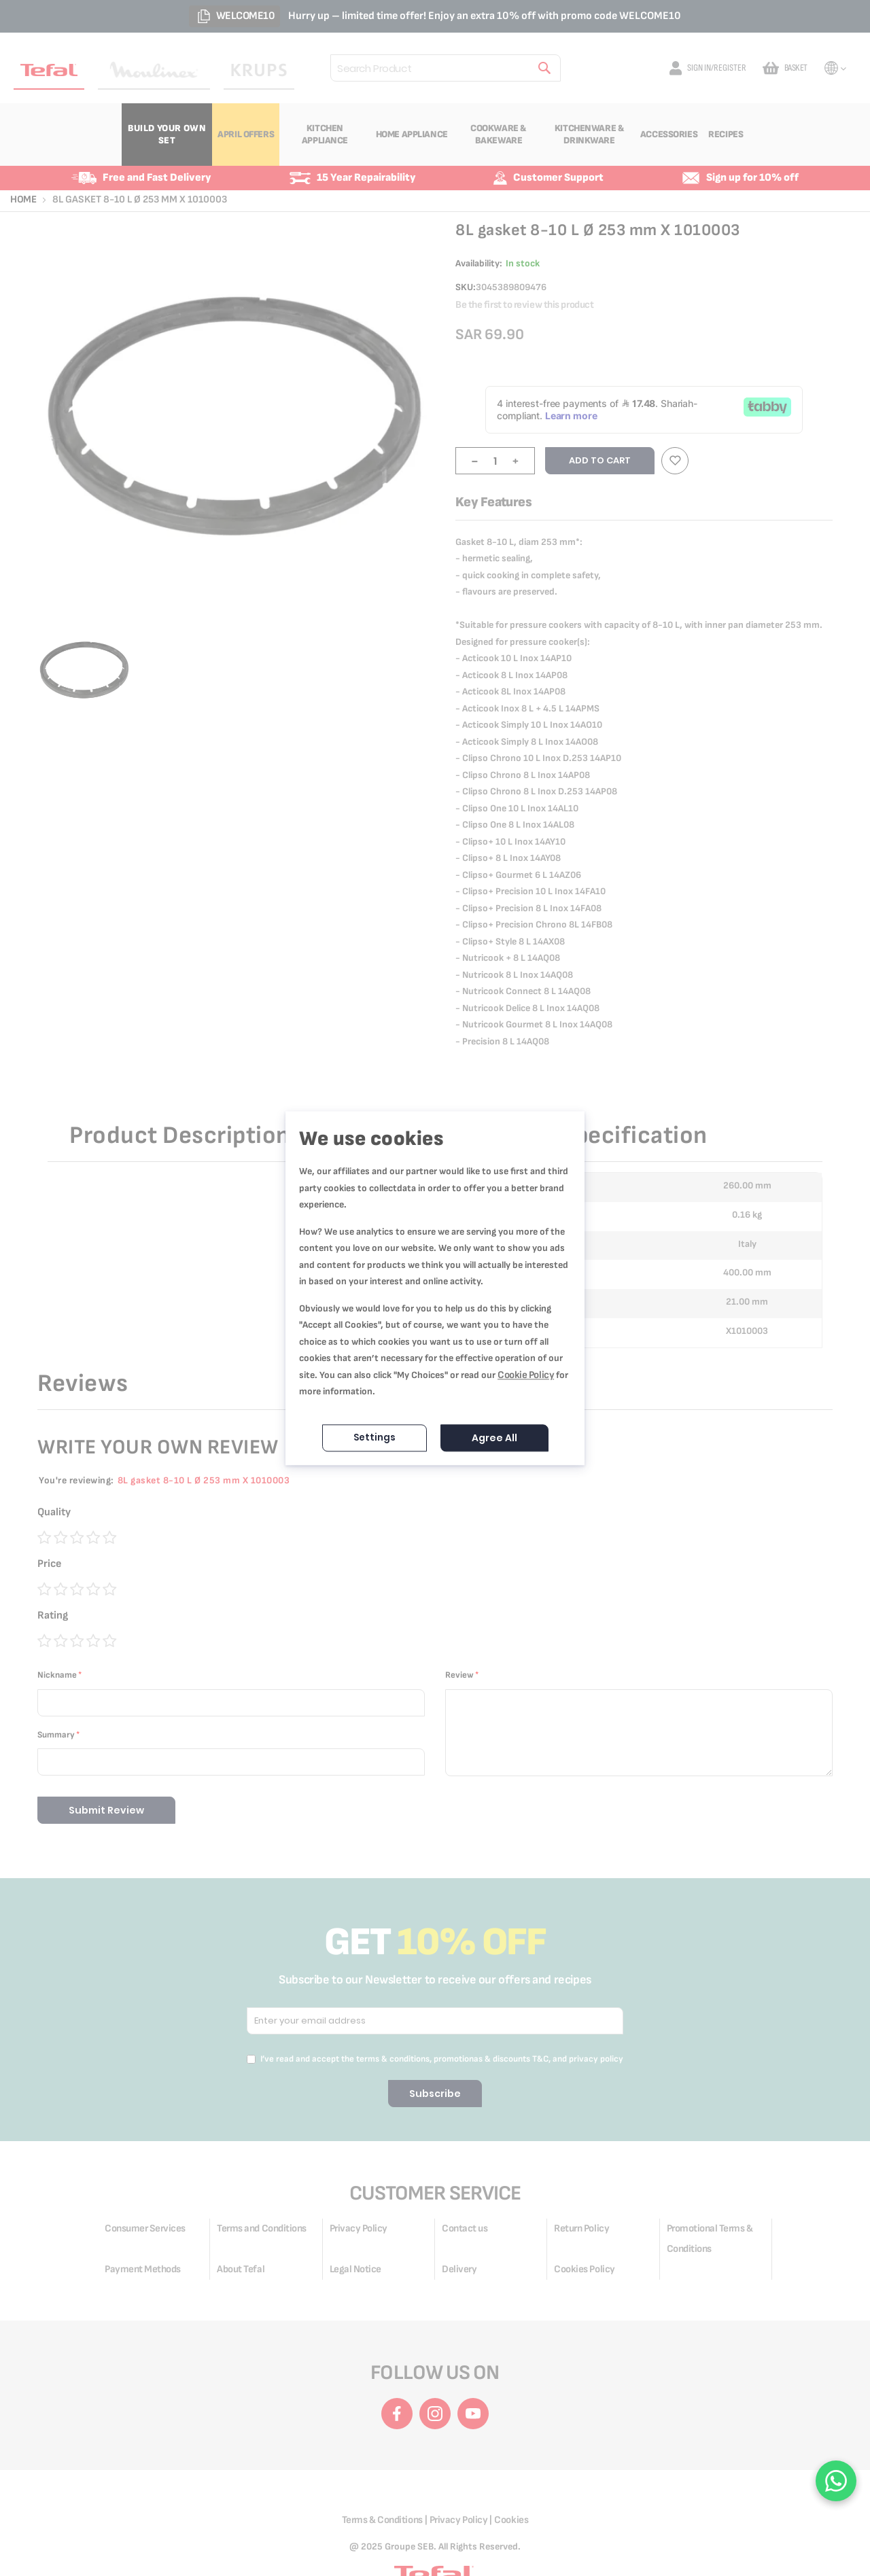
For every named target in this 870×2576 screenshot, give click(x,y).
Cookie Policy (526, 1375)
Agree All (494, 1438)
